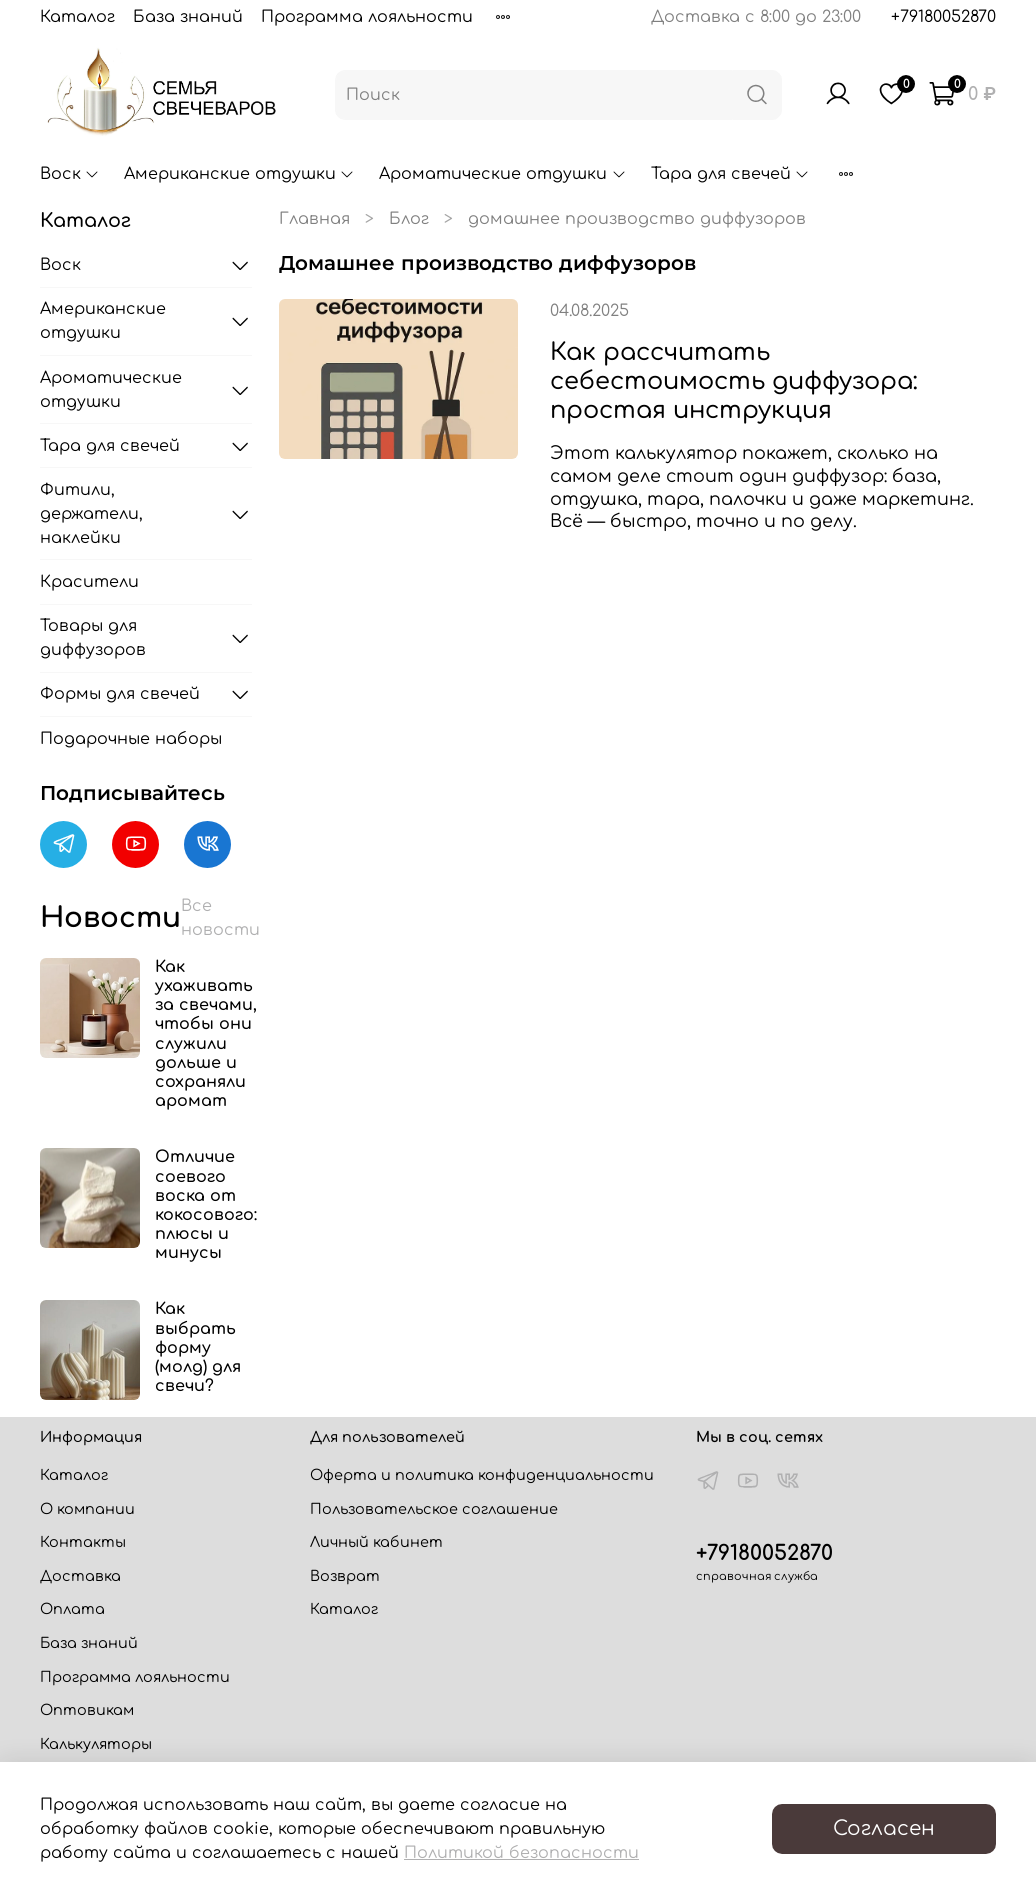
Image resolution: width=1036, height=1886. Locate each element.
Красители (89, 582)
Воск (70, 174)
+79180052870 (943, 17)
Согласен (884, 1828)
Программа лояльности (367, 17)
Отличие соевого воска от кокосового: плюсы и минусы (206, 1205)
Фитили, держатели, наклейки (91, 514)
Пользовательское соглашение (434, 1509)
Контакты (83, 1542)
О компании (87, 1509)
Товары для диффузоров (93, 638)
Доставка (80, 1576)
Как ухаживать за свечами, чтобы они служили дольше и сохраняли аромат (206, 1034)
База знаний (188, 17)
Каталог (77, 17)
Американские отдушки (239, 174)
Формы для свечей (120, 694)
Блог (409, 219)
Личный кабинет (376, 1542)
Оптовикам (87, 1710)
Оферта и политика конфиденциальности (482, 1475)
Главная (314, 219)
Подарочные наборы (131, 739)
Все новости (220, 918)
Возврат (345, 1576)
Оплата (72, 1609)
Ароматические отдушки (502, 174)
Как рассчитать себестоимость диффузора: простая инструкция (734, 381)
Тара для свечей (730, 174)
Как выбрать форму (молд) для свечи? (198, 1347)
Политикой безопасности (521, 1853)
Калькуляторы (96, 1744)
